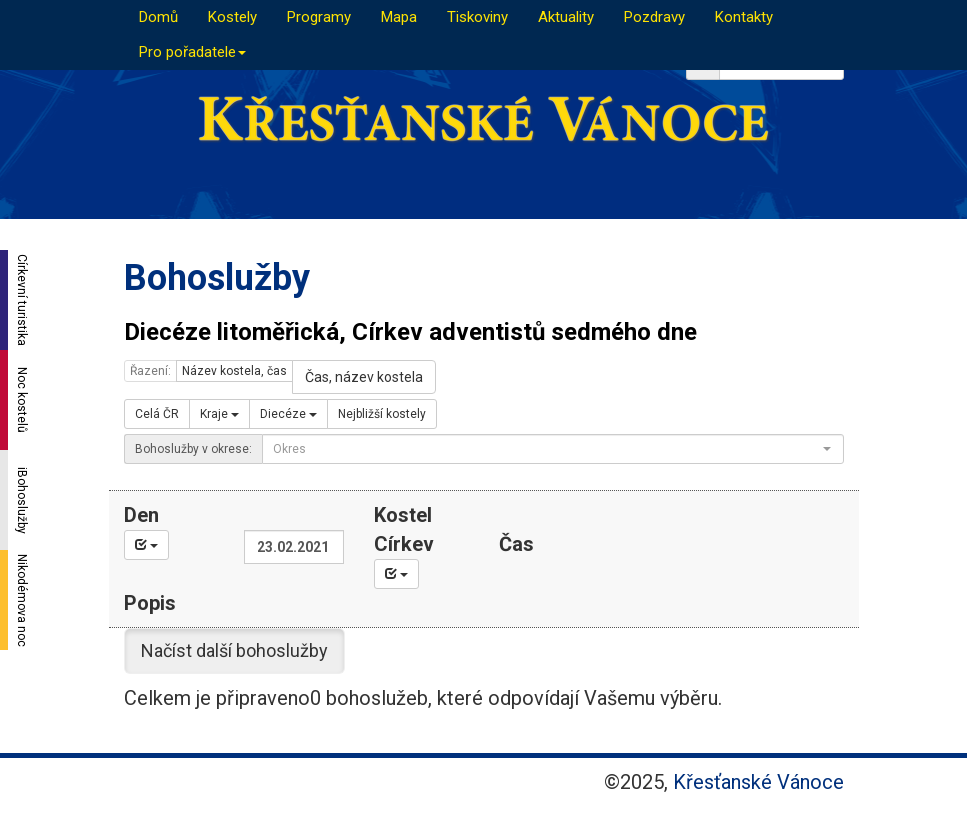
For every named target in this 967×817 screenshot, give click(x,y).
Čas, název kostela (364, 377)
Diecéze (288, 414)
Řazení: (150, 371)
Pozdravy (654, 17)
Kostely (232, 17)
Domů (158, 17)
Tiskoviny (477, 17)
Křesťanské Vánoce (758, 782)
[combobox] (553, 449)
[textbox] (547, 449)
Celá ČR (157, 414)
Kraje (219, 414)
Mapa (399, 17)
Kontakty (744, 17)
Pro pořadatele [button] (192, 52)
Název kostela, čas (234, 371)
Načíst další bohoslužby (234, 650)
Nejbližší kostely (382, 414)
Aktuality (566, 17)
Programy (319, 17)
